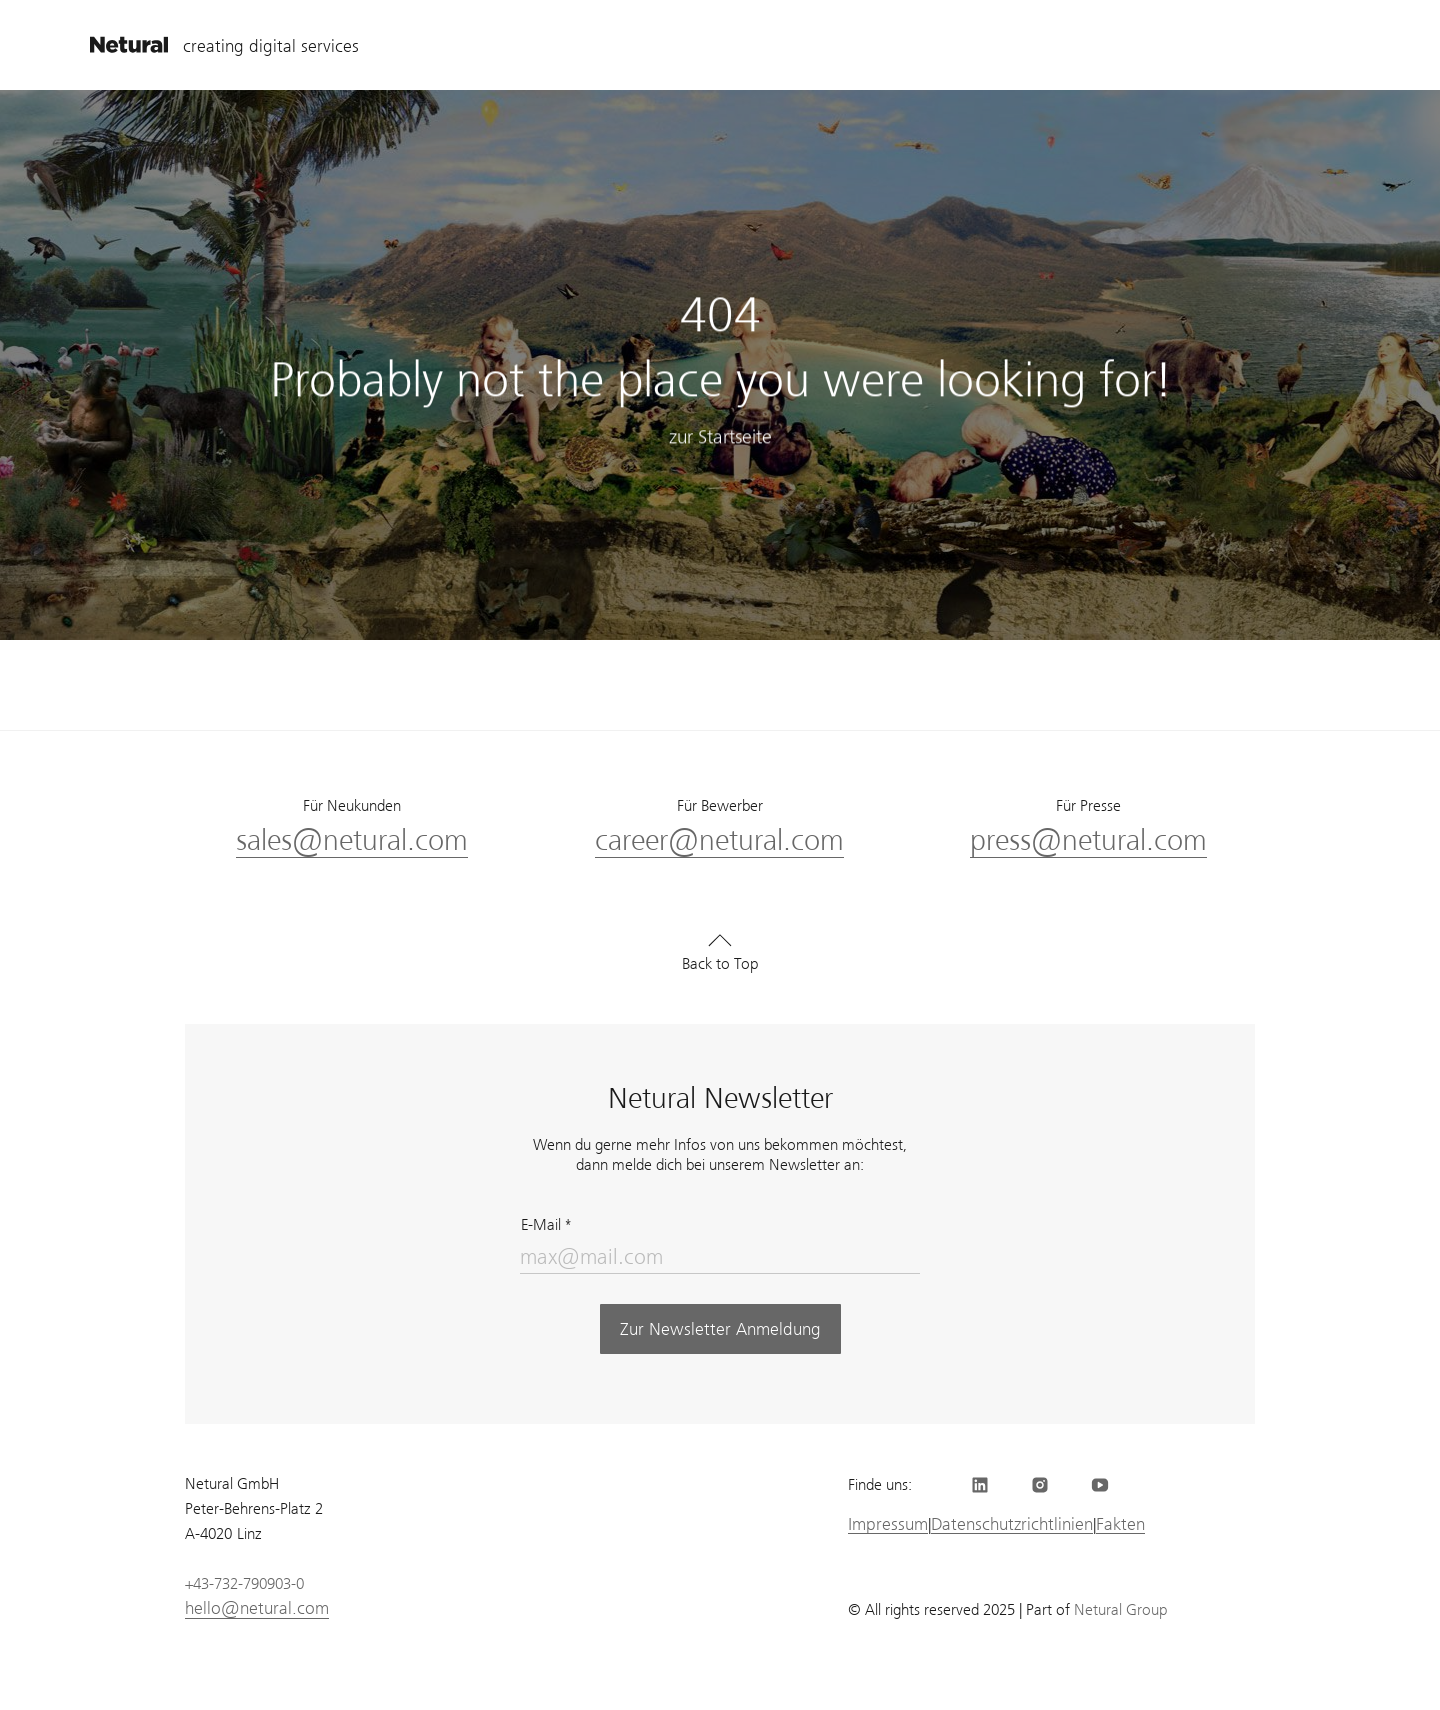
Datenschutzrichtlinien (1012, 1524)
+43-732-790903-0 (244, 1584)
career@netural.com (719, 840)
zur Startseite (720, 437)
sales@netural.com (352, 840)
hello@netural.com (257, 1608)
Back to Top (720, 964)
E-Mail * (546, 1225)
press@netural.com (1088, 840)
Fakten (1120, 1524)
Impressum (888, 1524)
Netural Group (1120, 1610)
